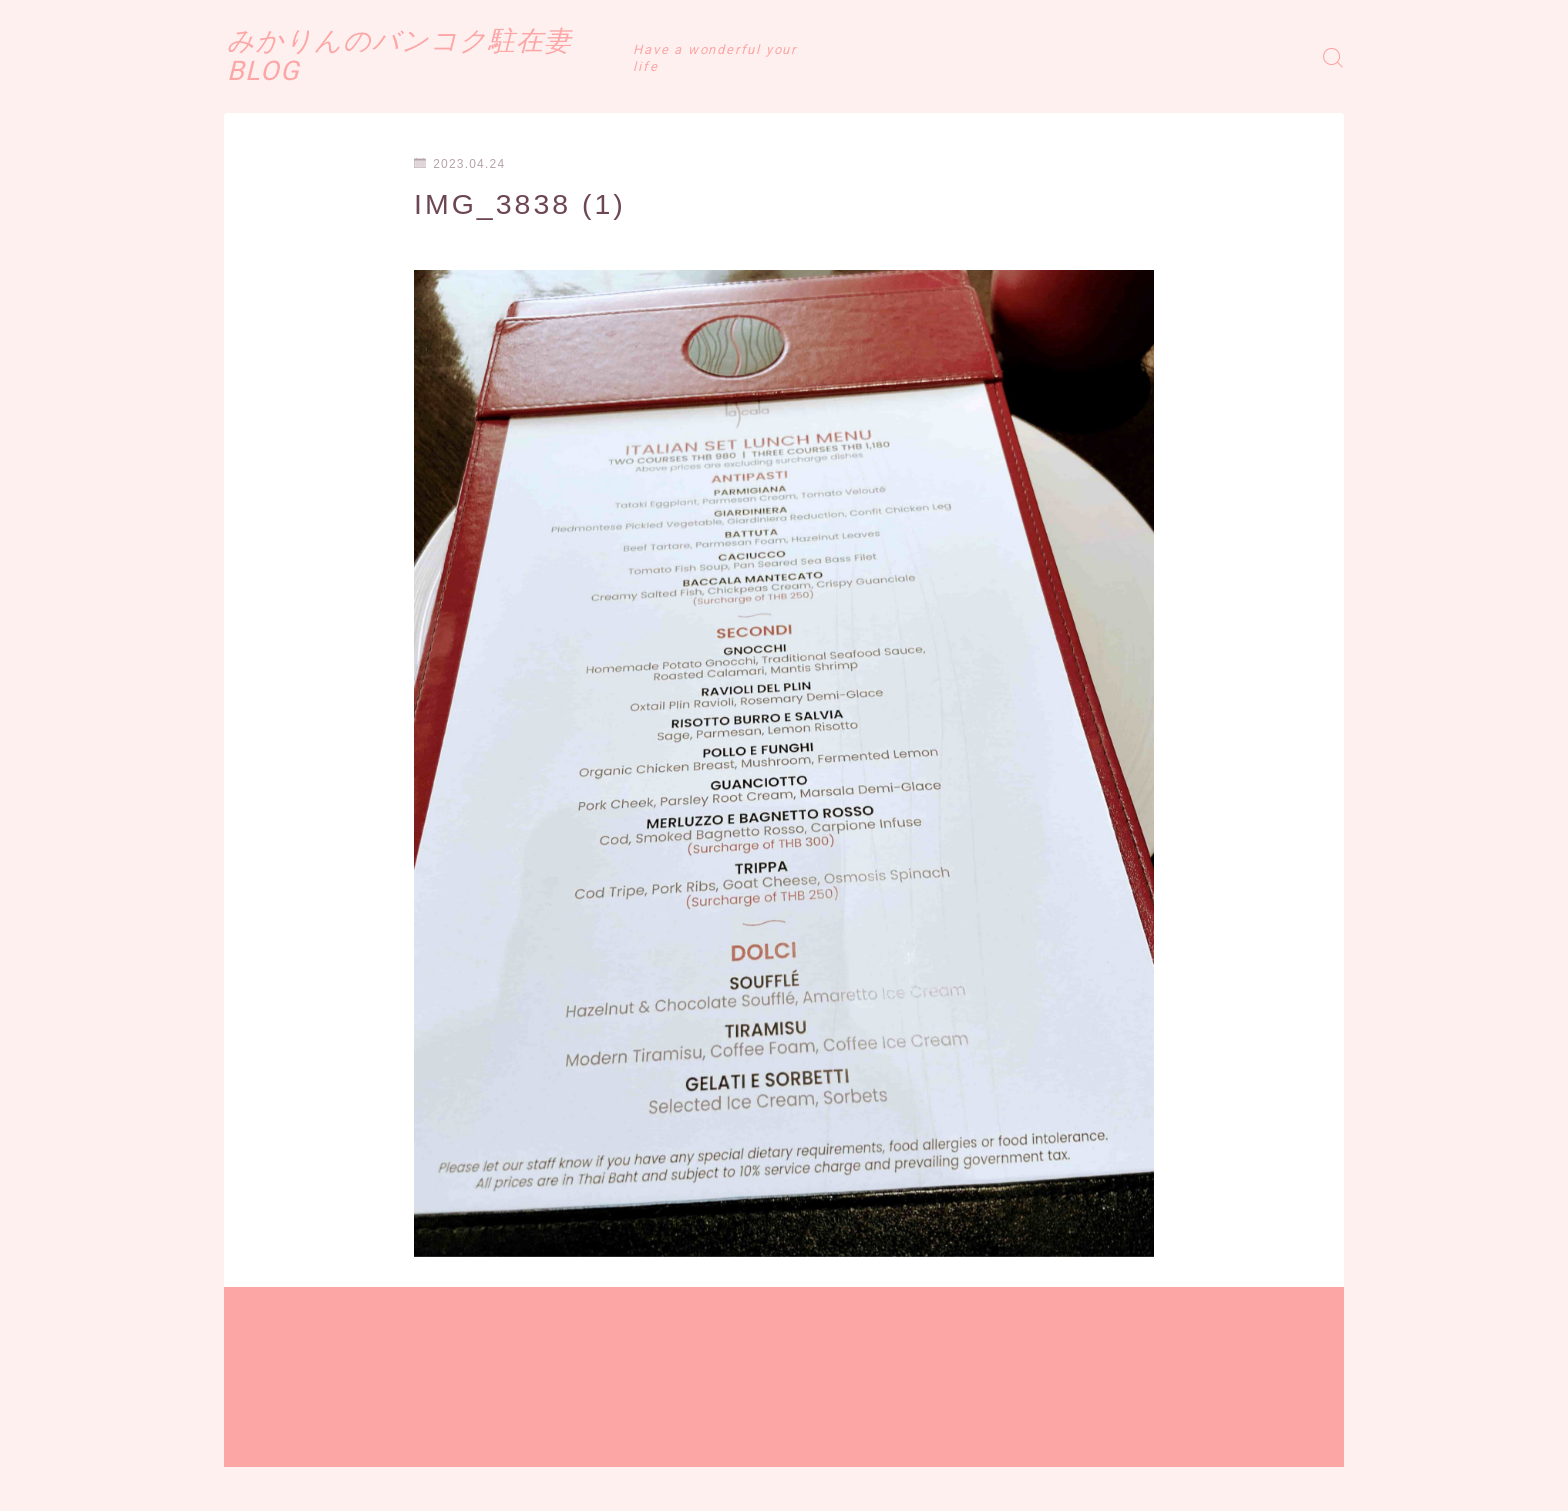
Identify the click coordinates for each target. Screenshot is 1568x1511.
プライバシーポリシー (393, 1481)
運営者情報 (257, 1481)
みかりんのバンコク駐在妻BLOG (464, 57)
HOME (246, 1421)
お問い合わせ (535, 1481)
